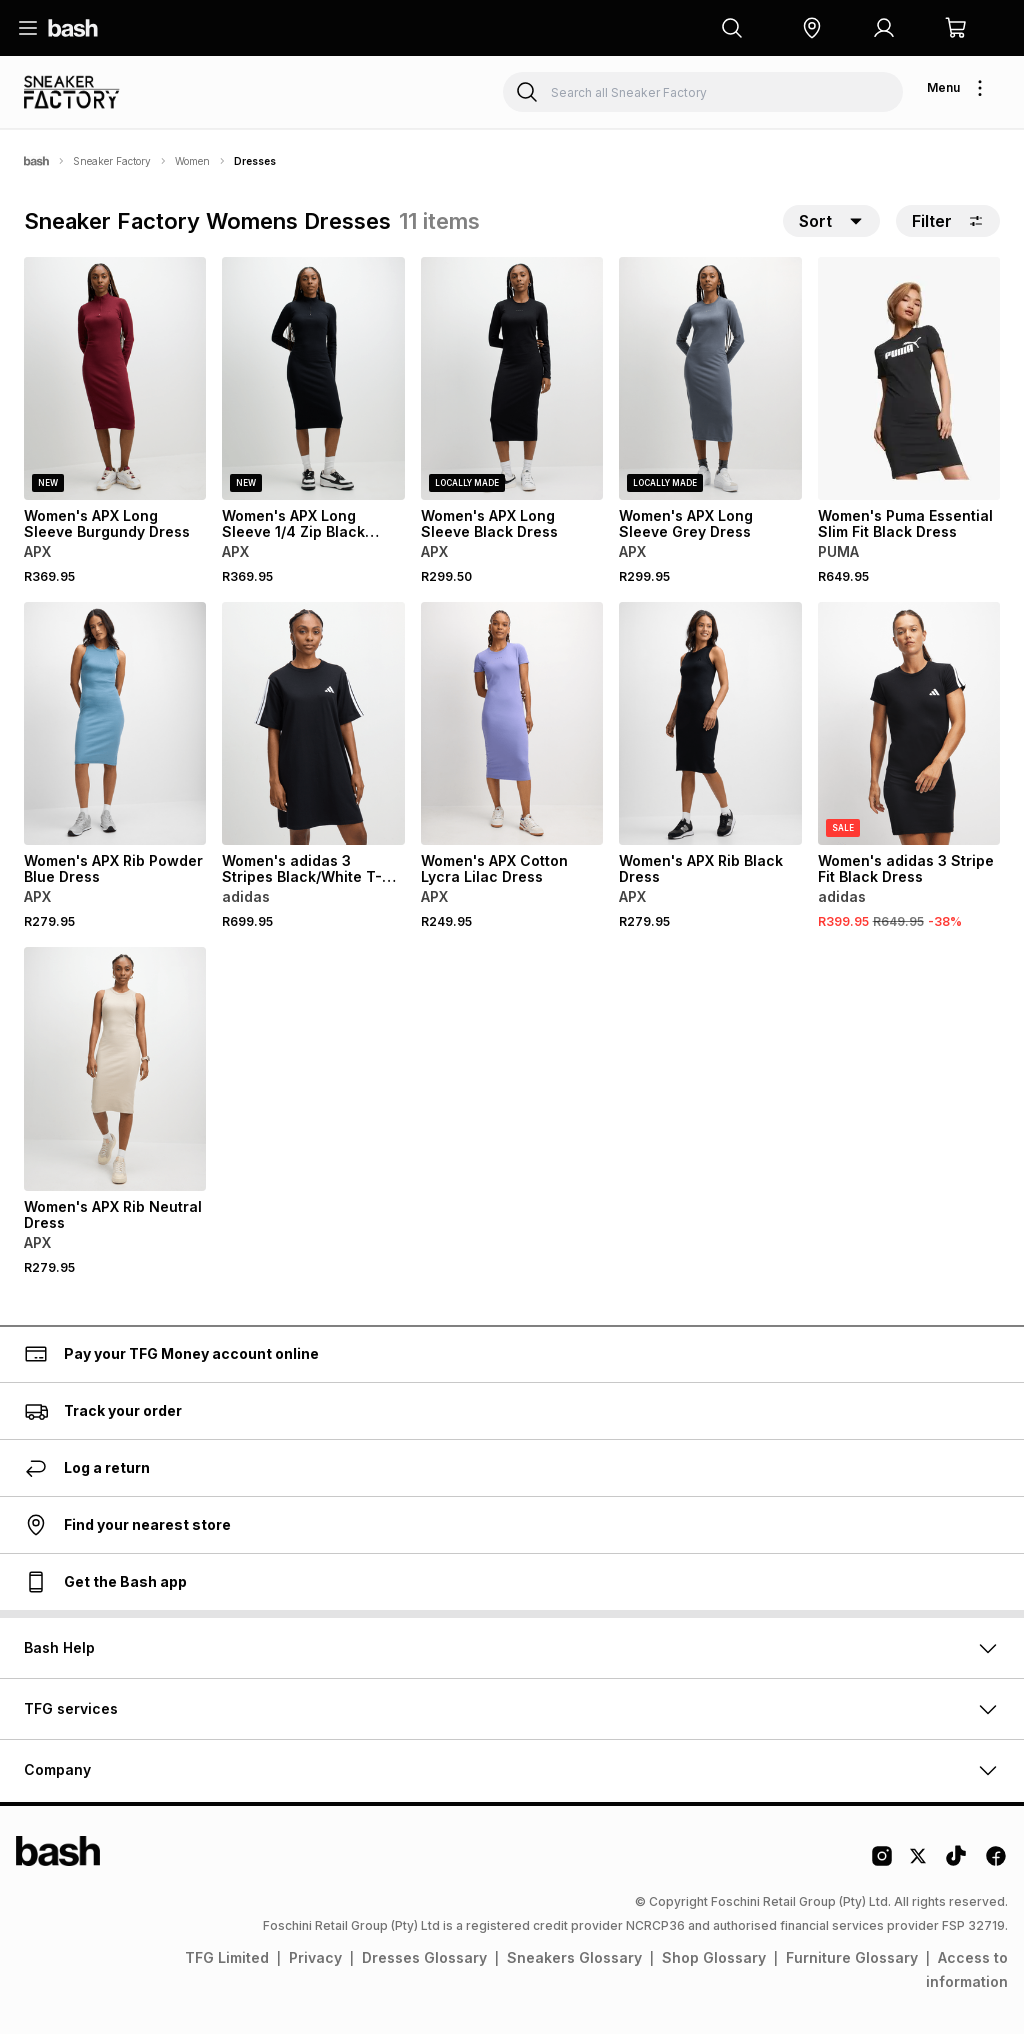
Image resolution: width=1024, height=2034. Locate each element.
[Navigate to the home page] (73, 28)
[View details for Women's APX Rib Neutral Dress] (115, 1068)
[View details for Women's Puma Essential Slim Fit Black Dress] (909, 378)
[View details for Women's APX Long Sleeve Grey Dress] (710, 378)
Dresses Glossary (424, 1957)
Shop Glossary (714, 1957)
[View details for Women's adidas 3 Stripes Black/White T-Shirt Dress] (313, 723)
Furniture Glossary (852, 1957)
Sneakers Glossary (574, 1957)
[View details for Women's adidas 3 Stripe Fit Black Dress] (909, 723)
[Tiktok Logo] (956, 1863)
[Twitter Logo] (919, 1863)
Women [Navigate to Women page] (192, 161)
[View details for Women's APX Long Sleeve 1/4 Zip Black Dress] (313, 378)
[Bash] (36, 161)
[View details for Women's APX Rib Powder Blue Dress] (115, 723)
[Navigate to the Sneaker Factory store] (81, 92)
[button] (812, 28)
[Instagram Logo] (882, 1863)
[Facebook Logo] (996, 1863)
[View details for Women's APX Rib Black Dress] (710, 723)
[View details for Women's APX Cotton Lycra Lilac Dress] (512, 723)
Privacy (315, 1957)
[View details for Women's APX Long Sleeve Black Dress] (512, 378)
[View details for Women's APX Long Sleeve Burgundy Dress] (115, 378)
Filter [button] (948, 221)
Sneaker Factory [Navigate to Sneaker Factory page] (112, 161)
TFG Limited (227, 1957)
